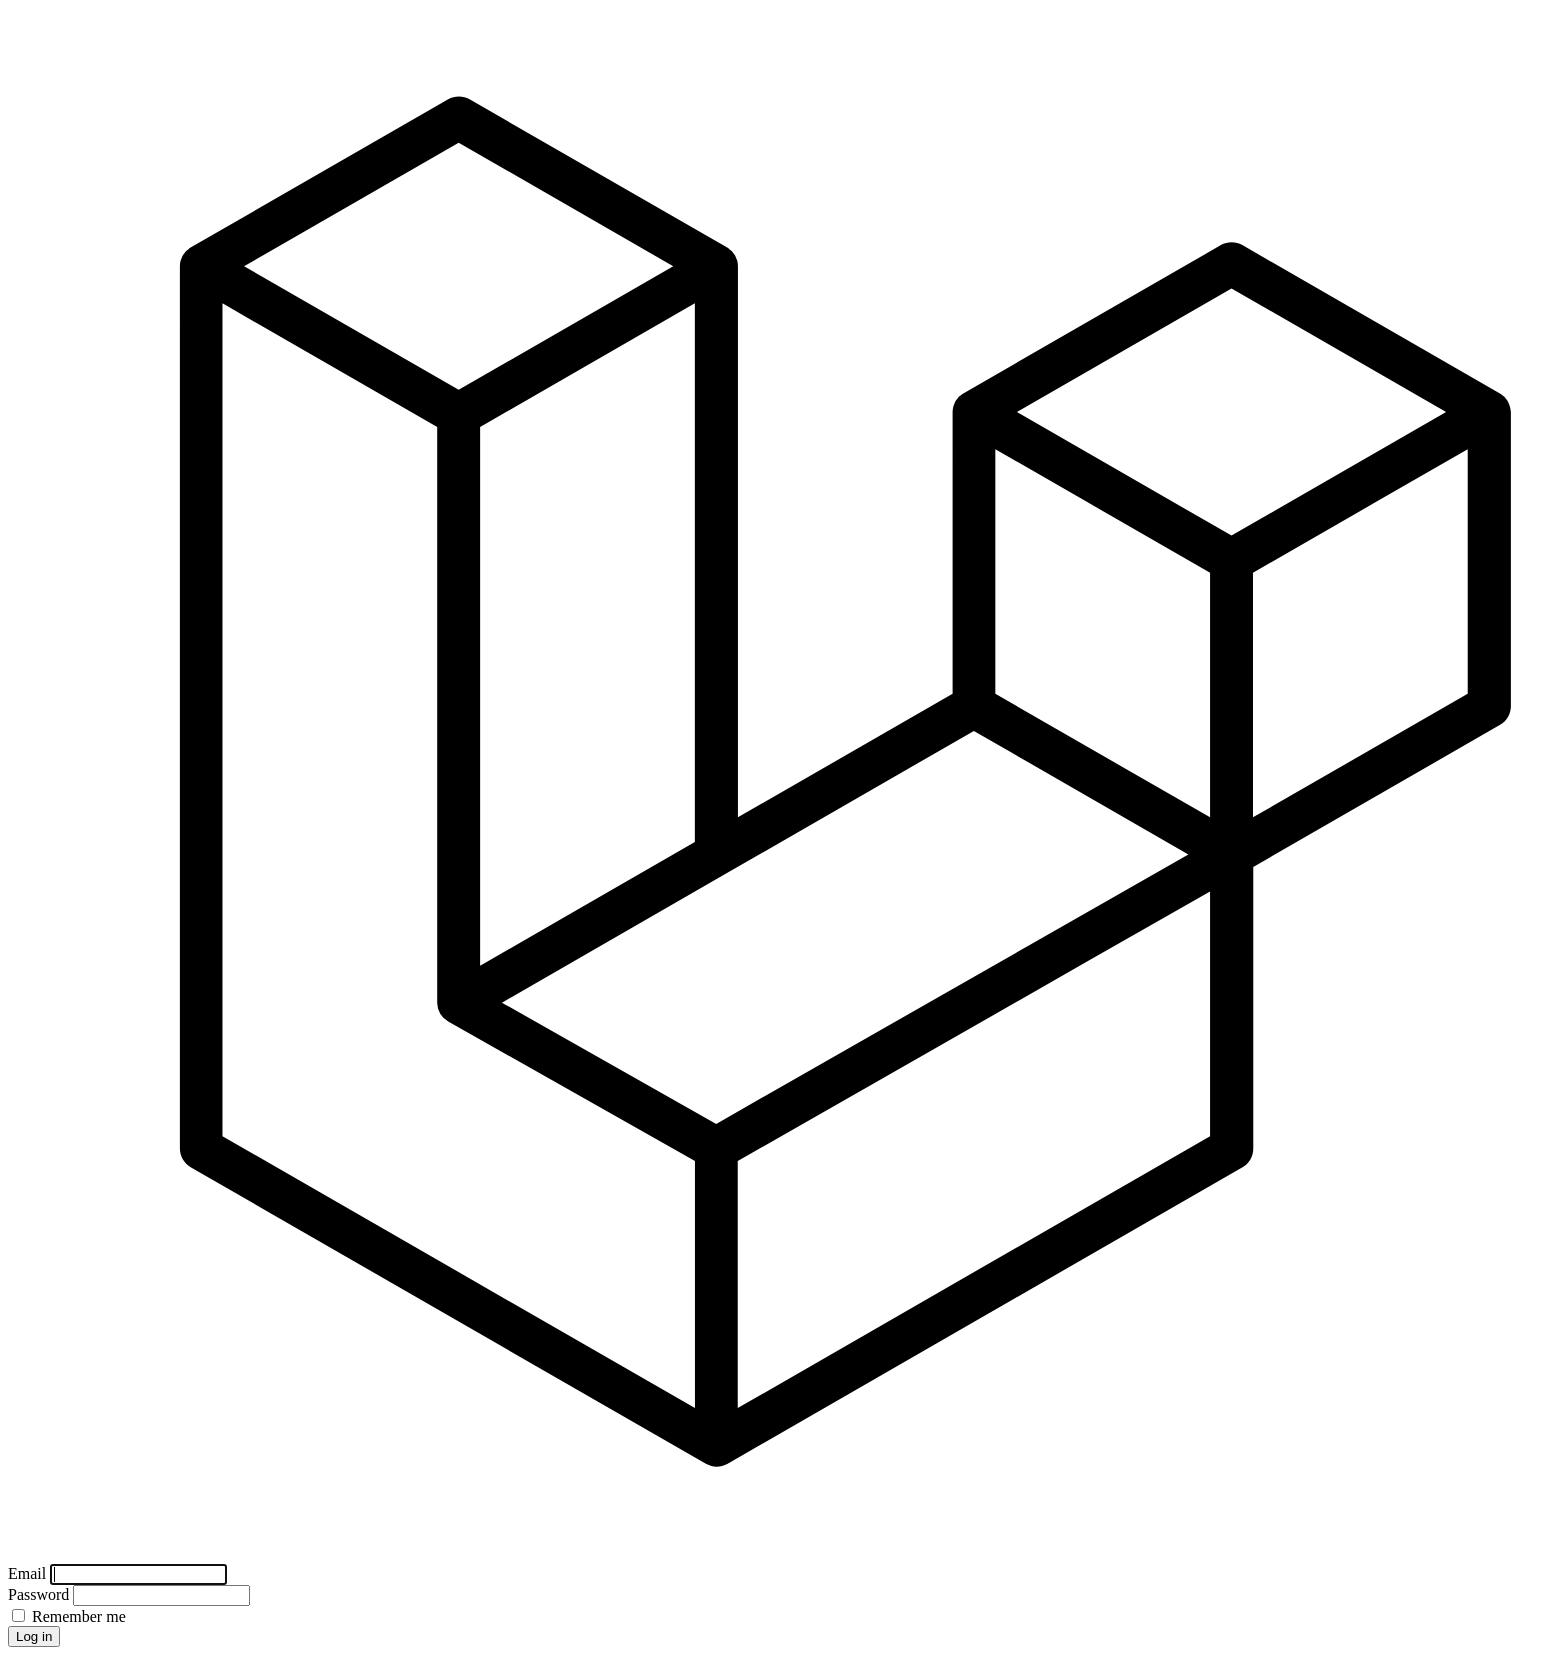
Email (29, 1573)
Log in (34, 1636)
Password (40, 1594)
